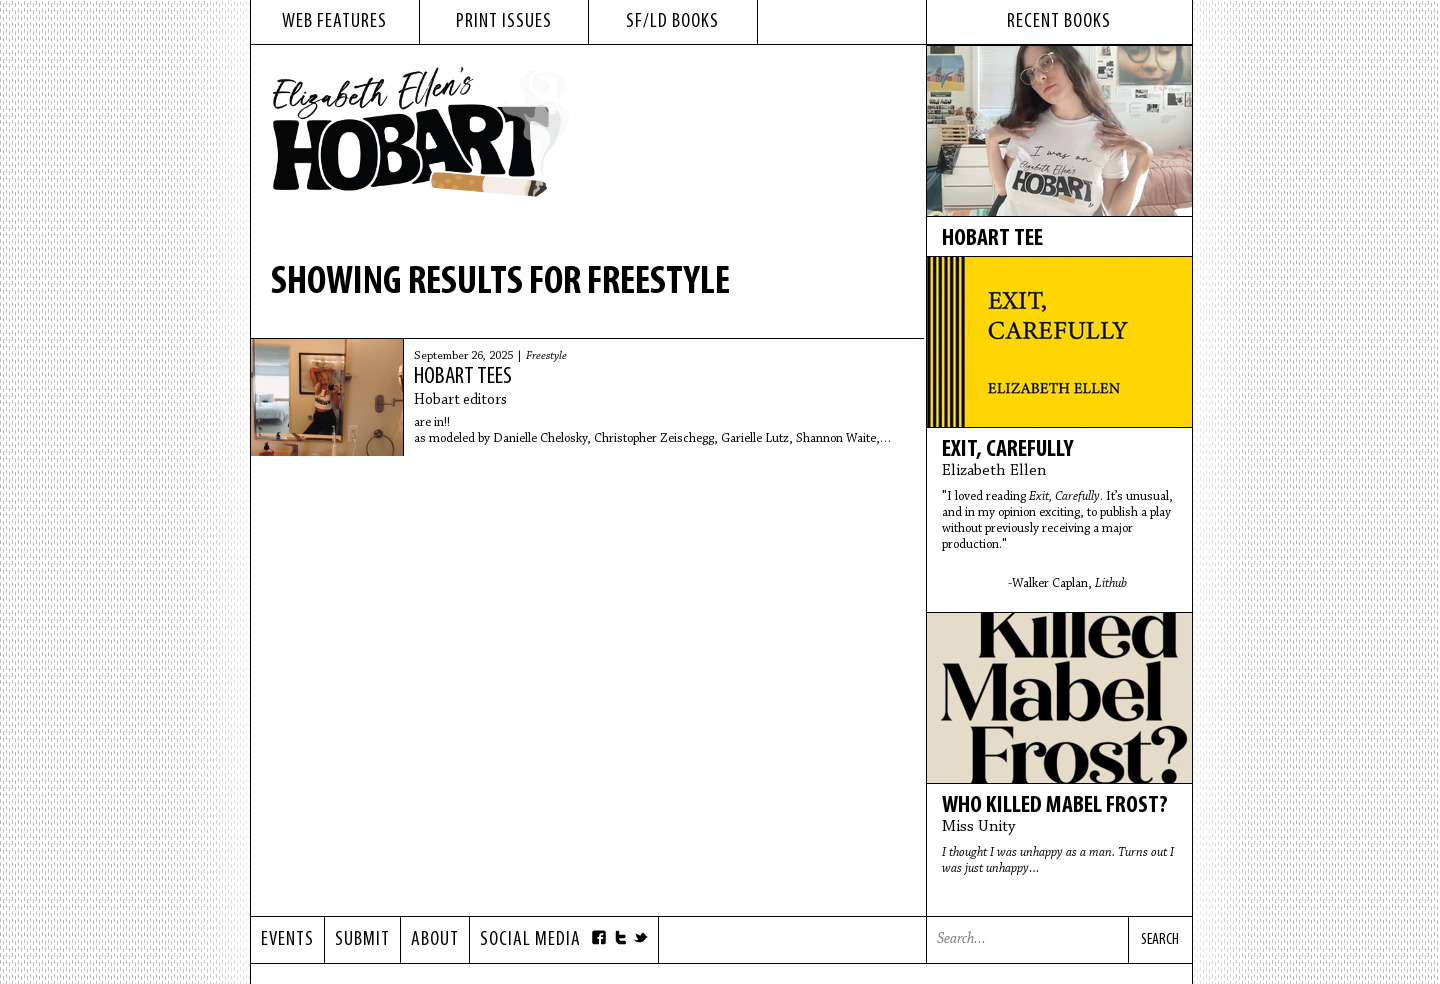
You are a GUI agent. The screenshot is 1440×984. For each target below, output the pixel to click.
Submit (362, 940)
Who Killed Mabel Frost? (1055, 806)
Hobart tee (992, 239)
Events (287, 940)
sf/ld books (672, 22)
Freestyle (546, 356)
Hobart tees (463, 377)
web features (334, 22)
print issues (504, 22)
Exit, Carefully (1007, 450)
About (435, 940)
